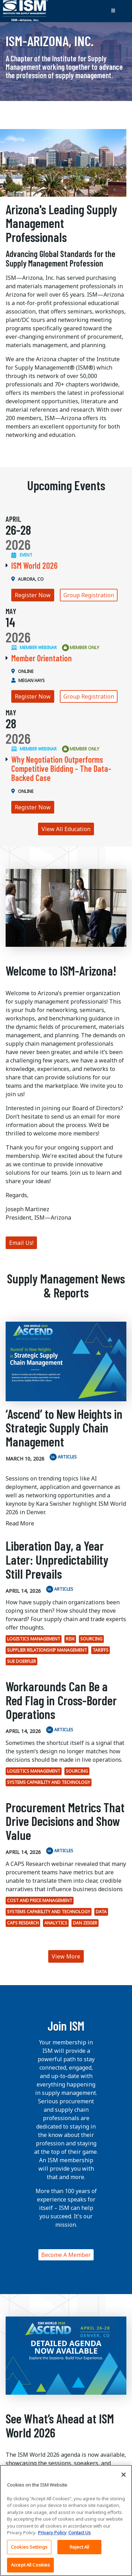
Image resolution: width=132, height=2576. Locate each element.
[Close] (123, 2479)
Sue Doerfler (21, 1661)
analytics (55, 1923)
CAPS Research (23, 1923)
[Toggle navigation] (113, 11)
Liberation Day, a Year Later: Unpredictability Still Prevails (57, 1559)
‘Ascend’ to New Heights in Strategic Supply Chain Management (64, 1427)
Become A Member (66, 2255)
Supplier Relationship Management (47, 1650)
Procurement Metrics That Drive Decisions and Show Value (65, 1821)
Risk (70, 1639)
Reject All (79, 2551)
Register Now (33, 595)
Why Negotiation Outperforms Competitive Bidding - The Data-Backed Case (61, 768)
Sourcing (91, 1639)
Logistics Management (33, 1639)
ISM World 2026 (34, 565)
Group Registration (88, 595)
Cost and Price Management (39, 1900)
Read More (20, 1523)
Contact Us (79, 2537)
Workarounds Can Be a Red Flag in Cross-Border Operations (61, 1700)
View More (66, 1956)
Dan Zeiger (85, 1923)
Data (101, 1912)
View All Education (66, 829)
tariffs (100, 1650)
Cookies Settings (29, 2551)
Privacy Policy (52, 2537)
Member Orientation (41, 658)
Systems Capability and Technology (48, 1782)
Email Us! (21, 1243)
